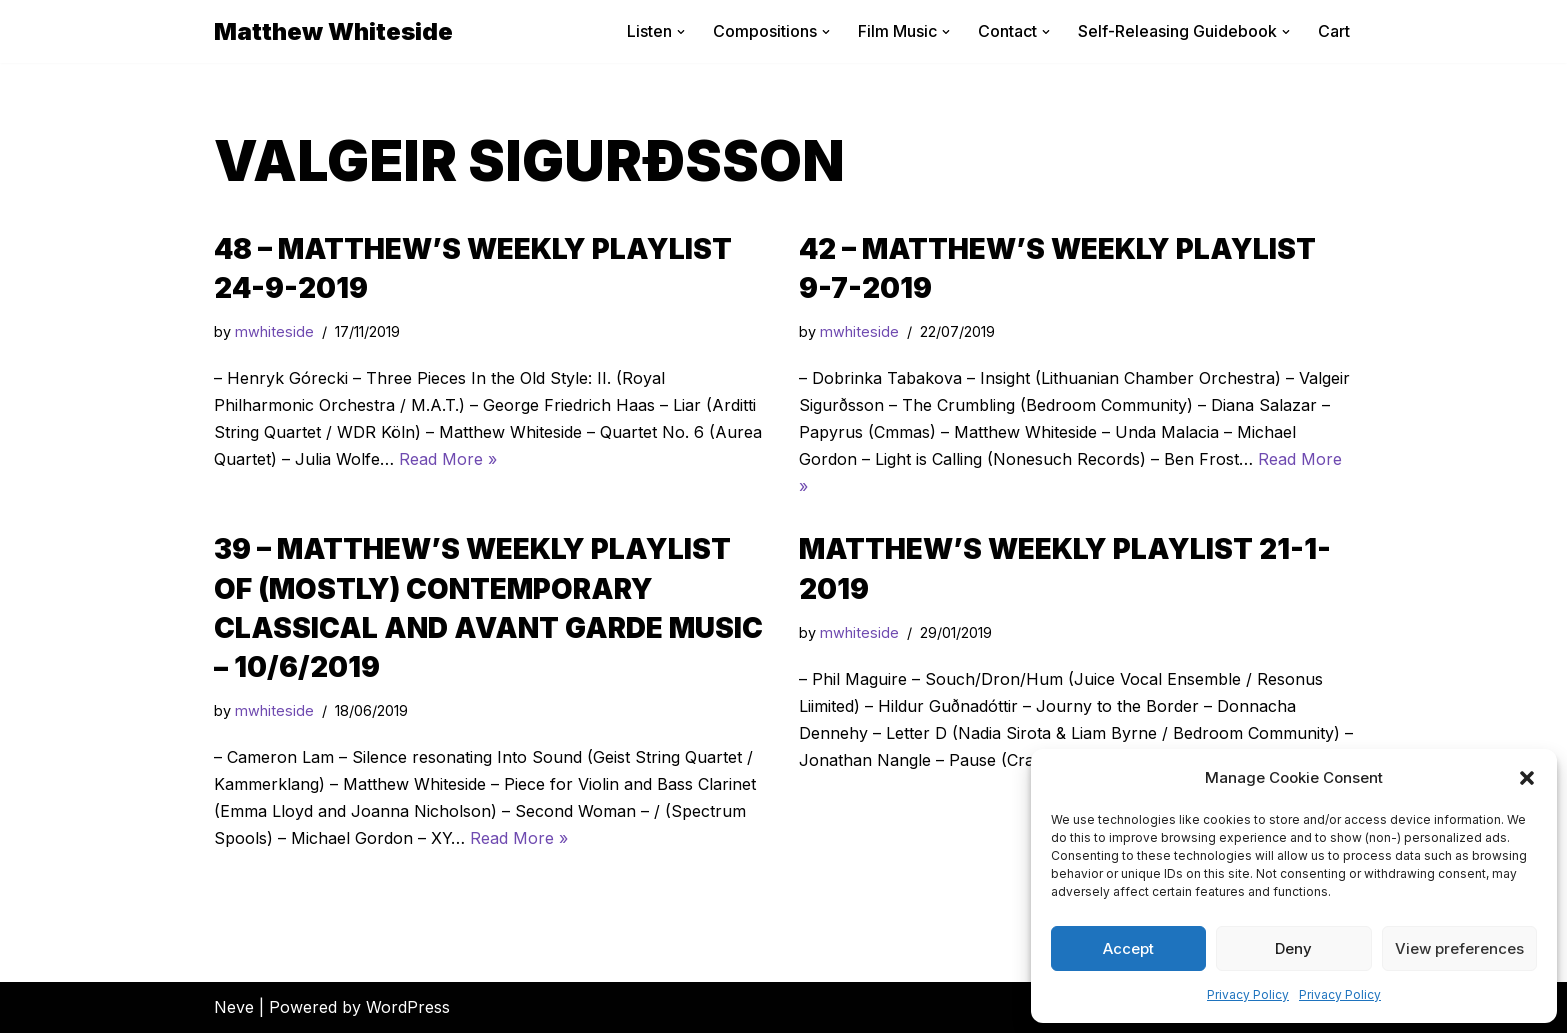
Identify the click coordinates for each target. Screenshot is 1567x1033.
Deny (1293, 948)
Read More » (448, 459)
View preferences (1459, 948)
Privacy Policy (1248, 994)
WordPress (408, 1007)
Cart (1334, 31)
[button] (1527, 778)
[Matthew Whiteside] (333, 31)
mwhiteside (274, 331)
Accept (1128, 948)
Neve (234, 1007)
